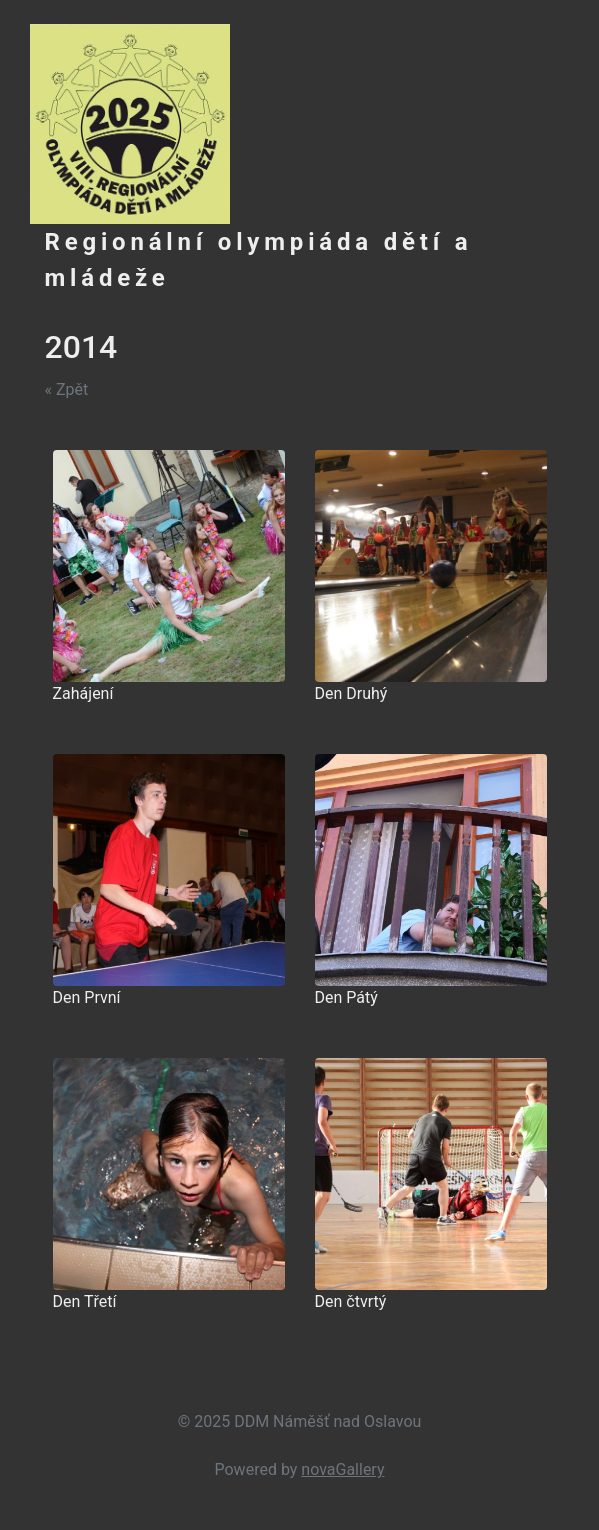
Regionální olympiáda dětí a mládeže (259, 260)
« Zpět (67, 389)
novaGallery (342, 1469)
